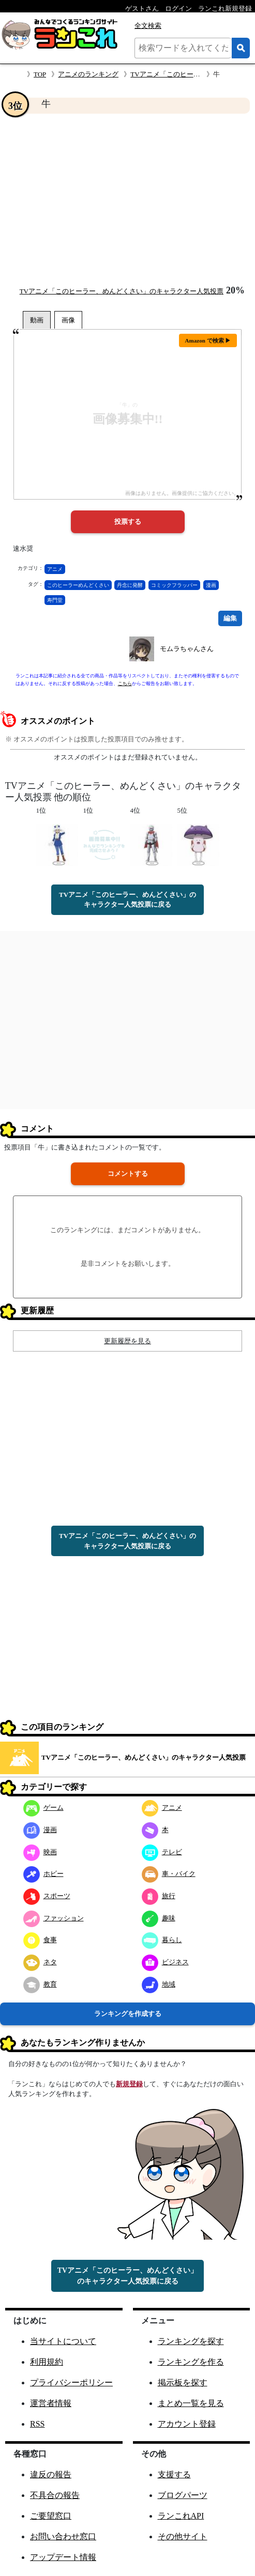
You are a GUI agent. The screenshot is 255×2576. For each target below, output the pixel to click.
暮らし (162, 1940)
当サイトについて (63, 2341)
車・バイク (169, 1873)
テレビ (162, 1852)
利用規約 (46, 2361)
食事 (40, 1940)
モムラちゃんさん (187, 649)
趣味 (158, 1918)
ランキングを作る (191, 2361)
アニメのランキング (88, 74)
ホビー (43, 1873)
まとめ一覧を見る (191, 2403)
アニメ (55, 569)
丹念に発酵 (130, 585)
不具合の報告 (55, 2495)
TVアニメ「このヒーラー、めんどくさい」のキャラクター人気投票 (121, 291)
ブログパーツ (182, 2495)
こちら (125, 683)
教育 (40, 1984)
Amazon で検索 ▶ (208, 340)
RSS (37, 2423)
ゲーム (43, 1807)
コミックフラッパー (174, 585)
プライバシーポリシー (71, 2382)
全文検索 (147, 25)
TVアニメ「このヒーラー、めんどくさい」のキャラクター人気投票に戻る (127, 900)
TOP (40, 74)
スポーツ (46, 1896)
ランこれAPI (181, 2515)
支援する (174, 2474)
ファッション (53, 1918)
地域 (158, 1984)
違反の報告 (50, 2474)
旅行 (158, 1896)
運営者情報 (50, 2403)
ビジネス (165, 1962)
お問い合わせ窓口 (63, 2536)
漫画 (211, 585)
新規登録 (129, 2084)
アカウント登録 (187, 2423)
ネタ (40, 1962)
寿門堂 (55, 600)
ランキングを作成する (127, 2014)
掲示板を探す (182, 2382)
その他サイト (182, 2536)
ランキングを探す (191, 2341)
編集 (230, 618)
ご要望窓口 (50, 2515)
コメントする (128, 1173)
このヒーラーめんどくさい (78, 585)
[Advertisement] (127, 199)
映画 (40, 1852)
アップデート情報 (63, 2557)
